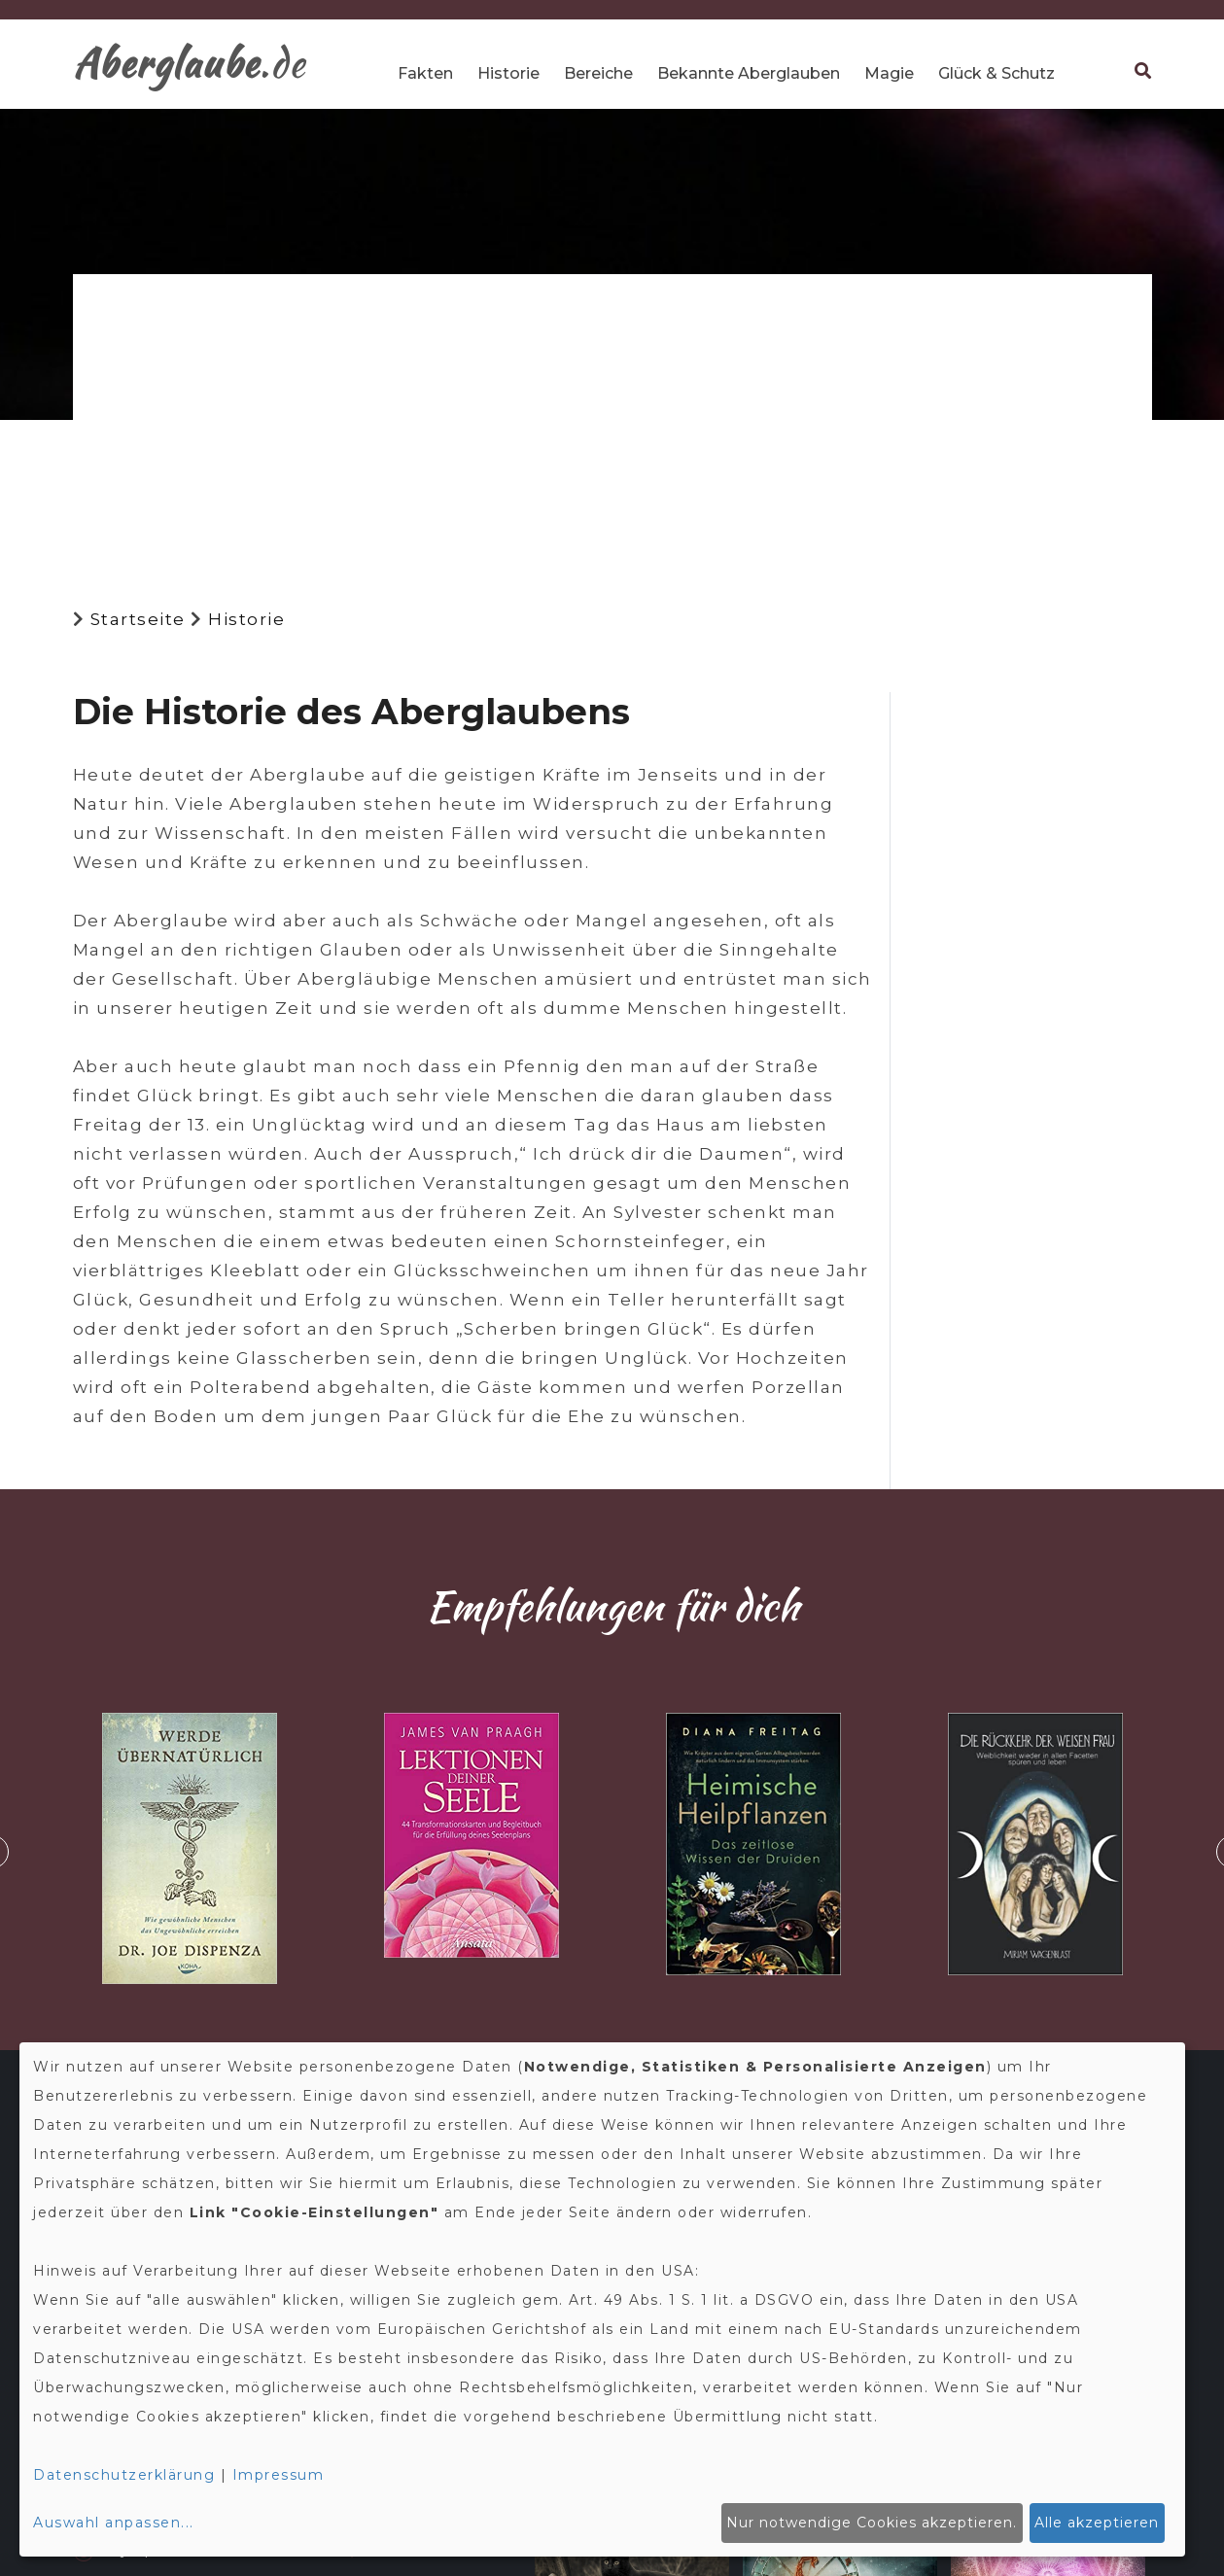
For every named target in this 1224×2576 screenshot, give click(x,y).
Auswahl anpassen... (113, 2522)
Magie (889, 73)
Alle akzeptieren (1096, 2522)
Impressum (278, 2475)
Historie (508, 73)
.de (189, 63)
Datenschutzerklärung (124, 2475)
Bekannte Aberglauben (748, 73)
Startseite (138, 619)
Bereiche (598, 73)
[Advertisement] (612, 425)
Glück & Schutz (996, 73)
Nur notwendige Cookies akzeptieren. (871, 2522)
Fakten (425, 73)
